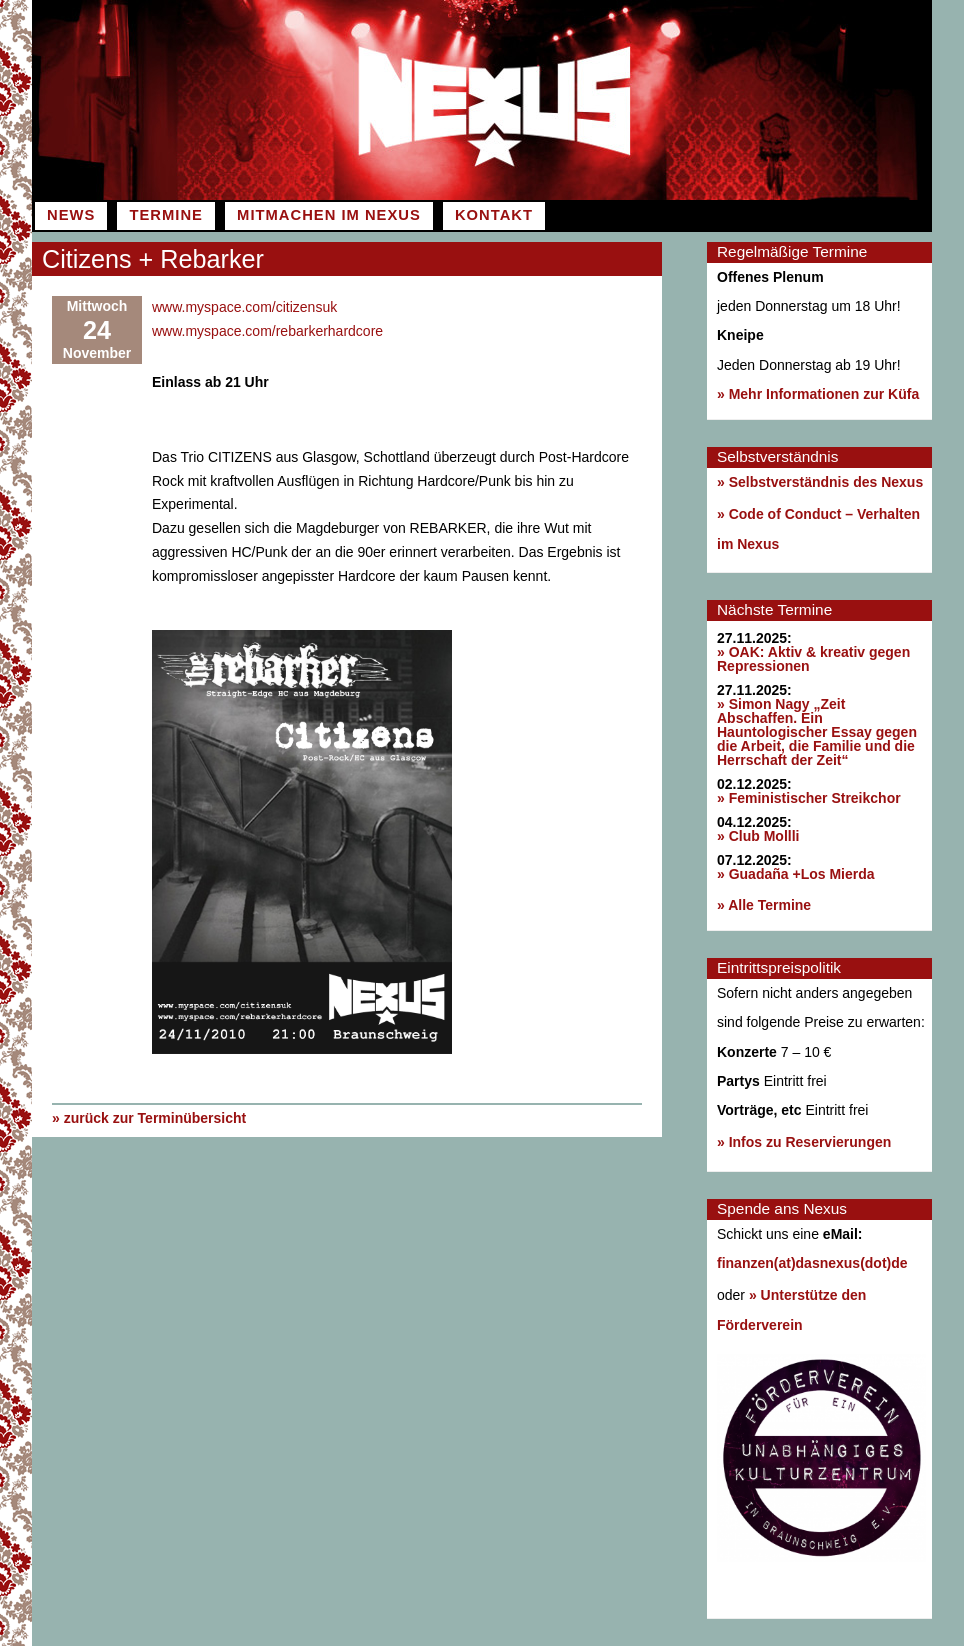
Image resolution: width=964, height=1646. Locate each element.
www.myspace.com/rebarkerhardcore (267, 331)
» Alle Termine (764, 905)
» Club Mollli (758, 836)
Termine (165, 215)
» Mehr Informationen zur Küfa (818, 394)
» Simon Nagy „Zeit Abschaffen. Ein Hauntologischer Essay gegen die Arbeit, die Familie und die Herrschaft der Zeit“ (817, 732)
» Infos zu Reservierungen (804, 1142)
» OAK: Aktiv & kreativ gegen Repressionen (813, 659)
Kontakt (494, 215)
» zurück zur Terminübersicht (149, 1117)
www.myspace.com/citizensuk (244, 307)
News (71, 215)
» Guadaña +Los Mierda (796, 874)
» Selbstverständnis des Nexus (820, 482)
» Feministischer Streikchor (809, 798)
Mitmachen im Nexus (329, 215)
